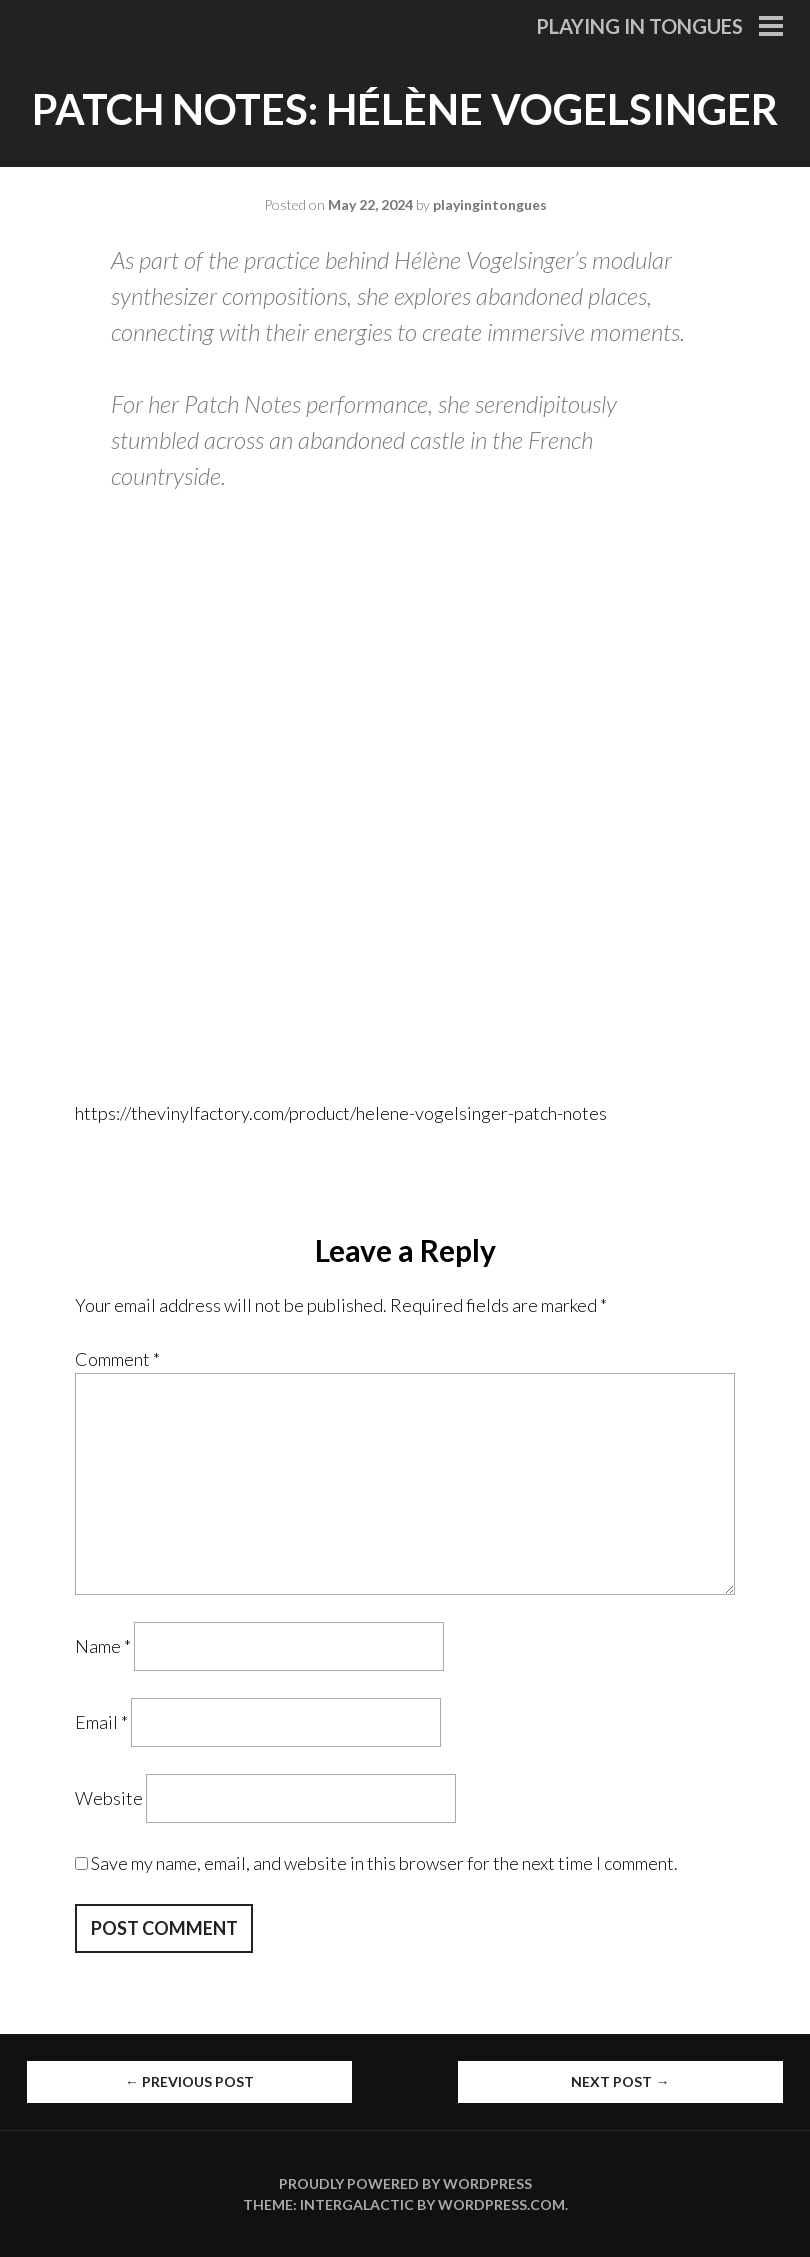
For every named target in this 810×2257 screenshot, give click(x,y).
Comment (117, 1359)
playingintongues (490, 204)
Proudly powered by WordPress (405, 2183)
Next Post (620, 2081)
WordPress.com (501, 2204)
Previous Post (189, 2081)
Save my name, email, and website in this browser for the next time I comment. (384, 1863)
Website (109, 1798)
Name (103, 1646)
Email (101, 1722)
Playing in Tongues (639, 26)
